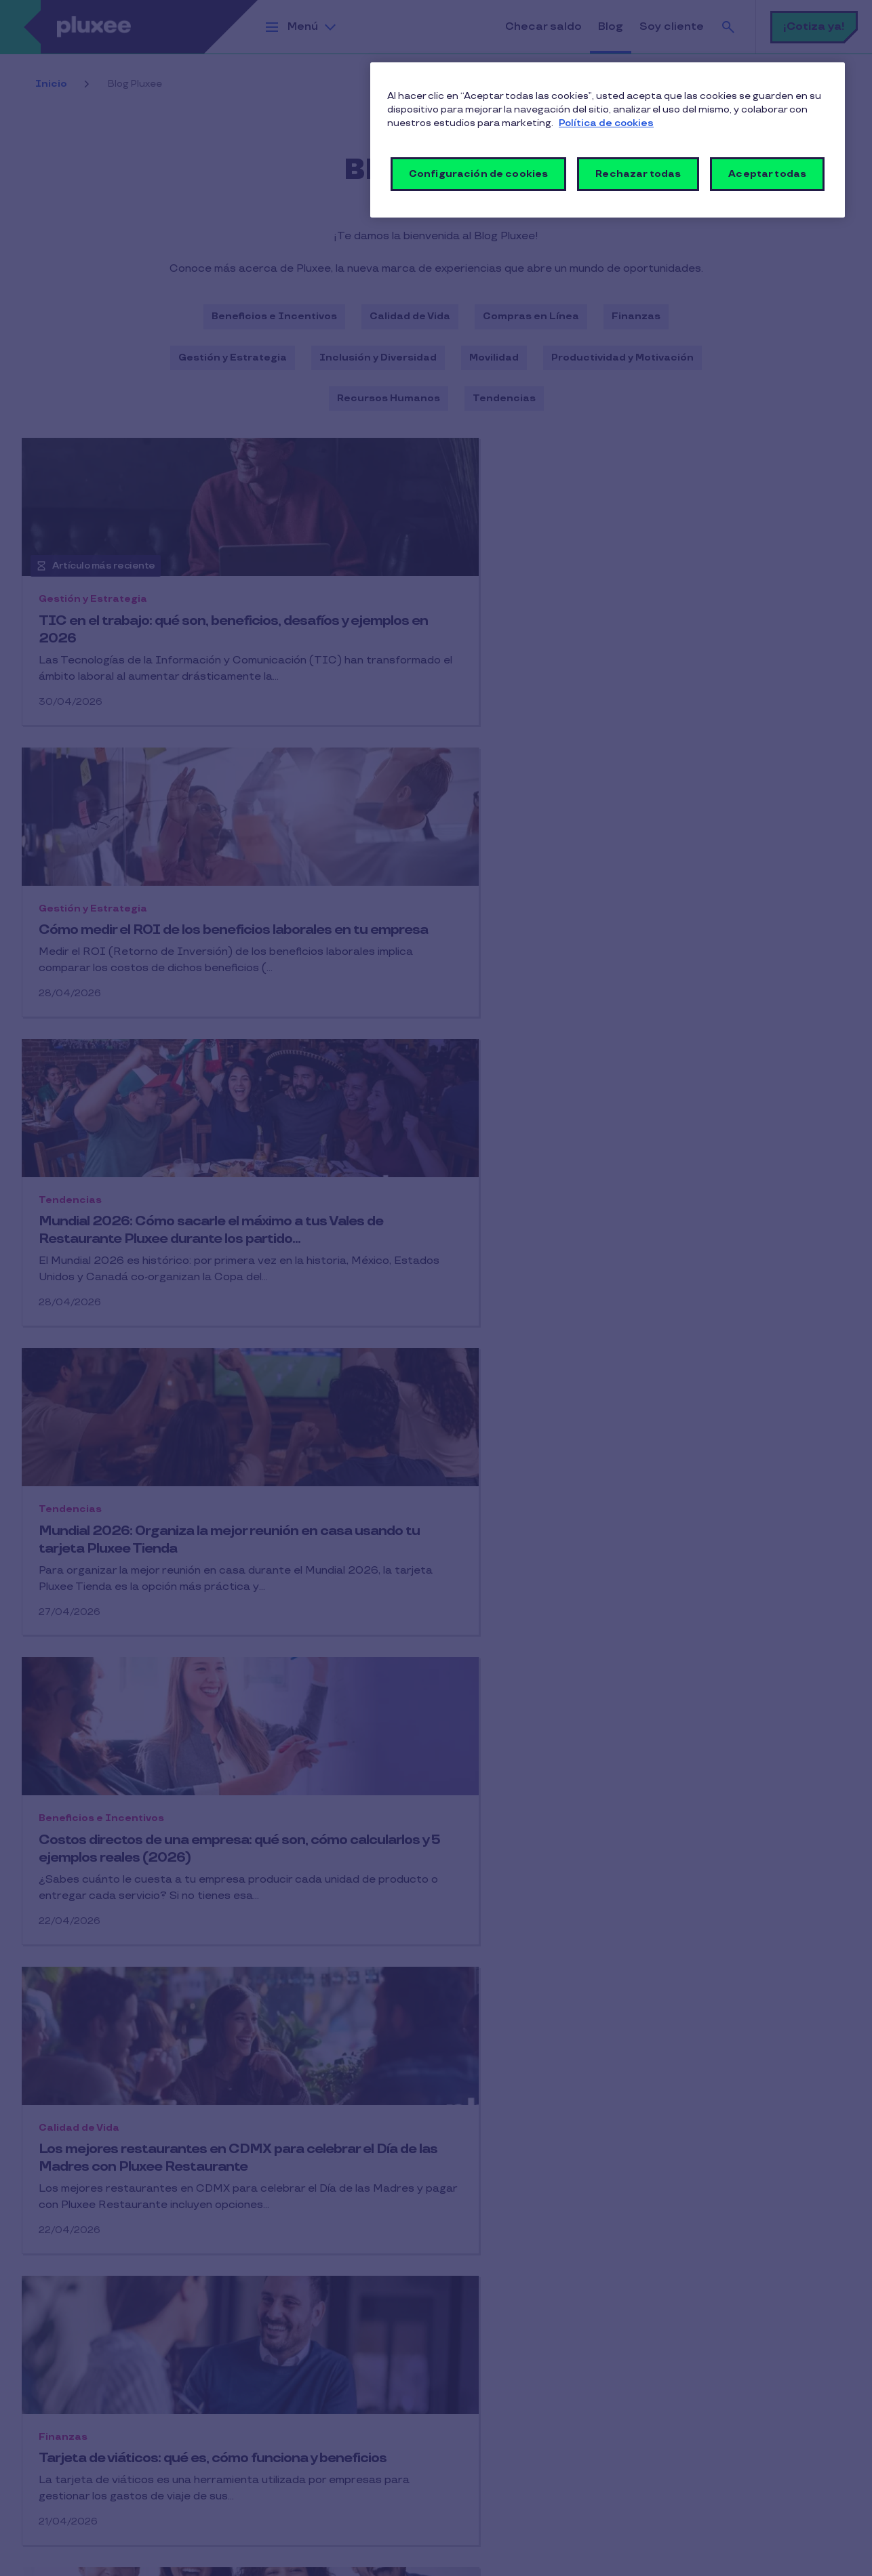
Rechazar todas (638, 174)
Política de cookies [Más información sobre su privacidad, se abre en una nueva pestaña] (606, 123)
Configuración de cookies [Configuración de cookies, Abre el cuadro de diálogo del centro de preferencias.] (478, 174)
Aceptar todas (767, 174)
